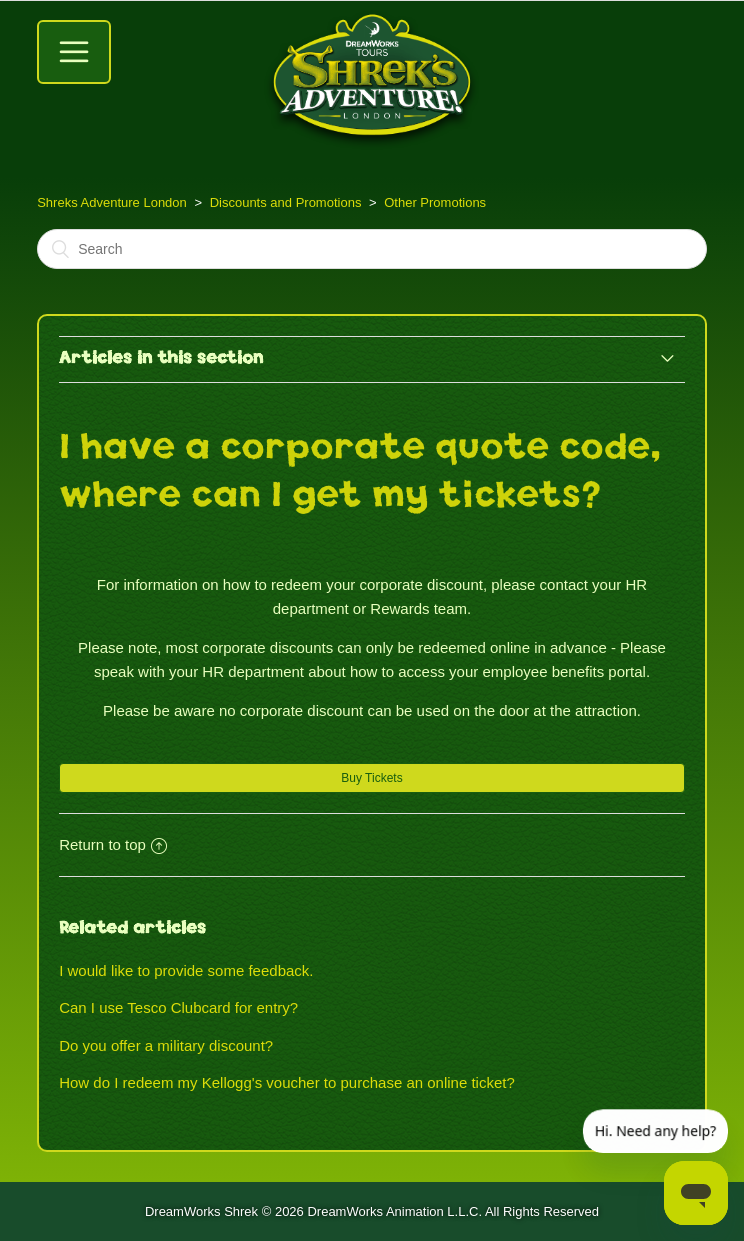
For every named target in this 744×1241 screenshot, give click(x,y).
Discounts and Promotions (286, 202)
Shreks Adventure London (112, 202)
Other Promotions (435, 202)
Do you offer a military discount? (166, 1045)
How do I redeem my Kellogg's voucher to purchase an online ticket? (287, 1082)
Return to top (113, 844)
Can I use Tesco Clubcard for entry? (178, 1007)
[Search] (372, 249)
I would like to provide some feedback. (186, 970)
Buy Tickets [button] (371, 778)
